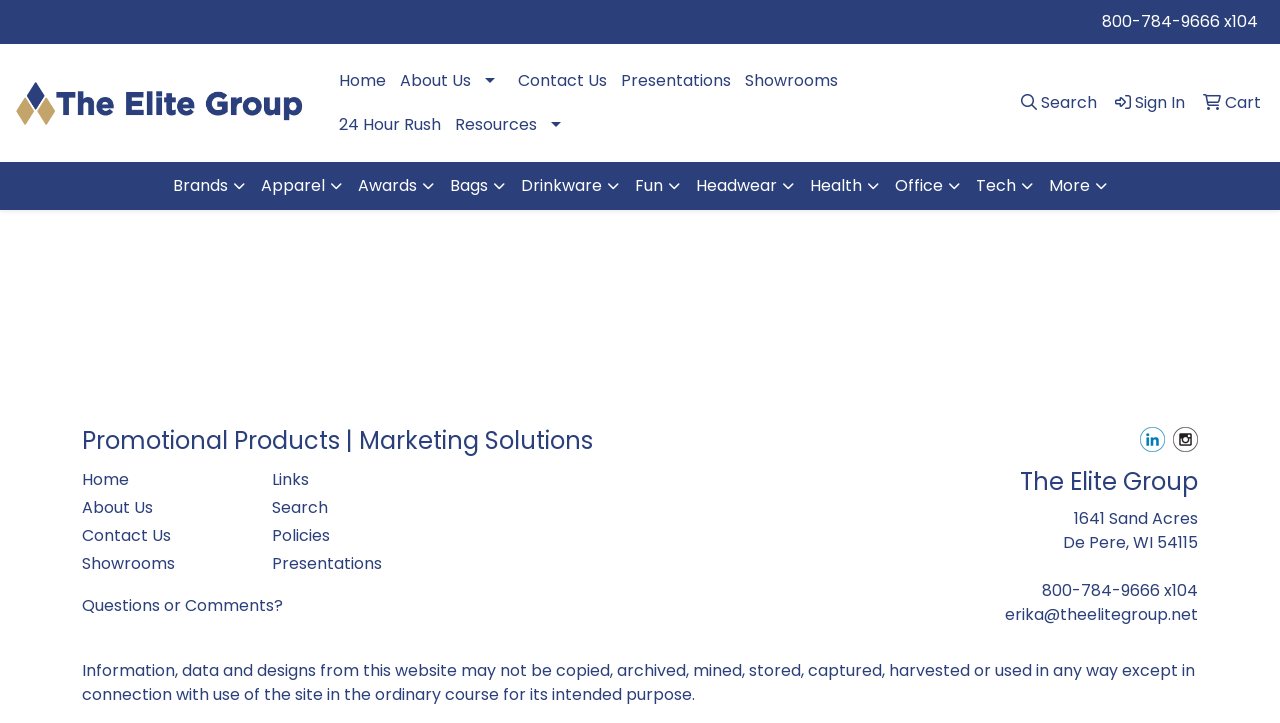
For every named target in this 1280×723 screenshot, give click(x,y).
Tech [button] (996, 185)
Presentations (676, 80)
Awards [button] (387, 185)
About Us (435, 80)
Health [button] (836, 185)
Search (300, 507)
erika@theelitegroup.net (1101, 614)
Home (362, 80)
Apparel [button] (293, 185)
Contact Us (562, 80)
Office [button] (919, 185)
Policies (301, 535)
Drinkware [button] (561, 185)
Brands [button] (200, 185)
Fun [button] (649, 185)
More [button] (1069, 185)
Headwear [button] (736, 185)
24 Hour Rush (390, 124)
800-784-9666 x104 (1180, 21)
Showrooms (791, 80)
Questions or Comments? (182, 605)
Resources (496, 124)
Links (290, 479)
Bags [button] (469, 185)
